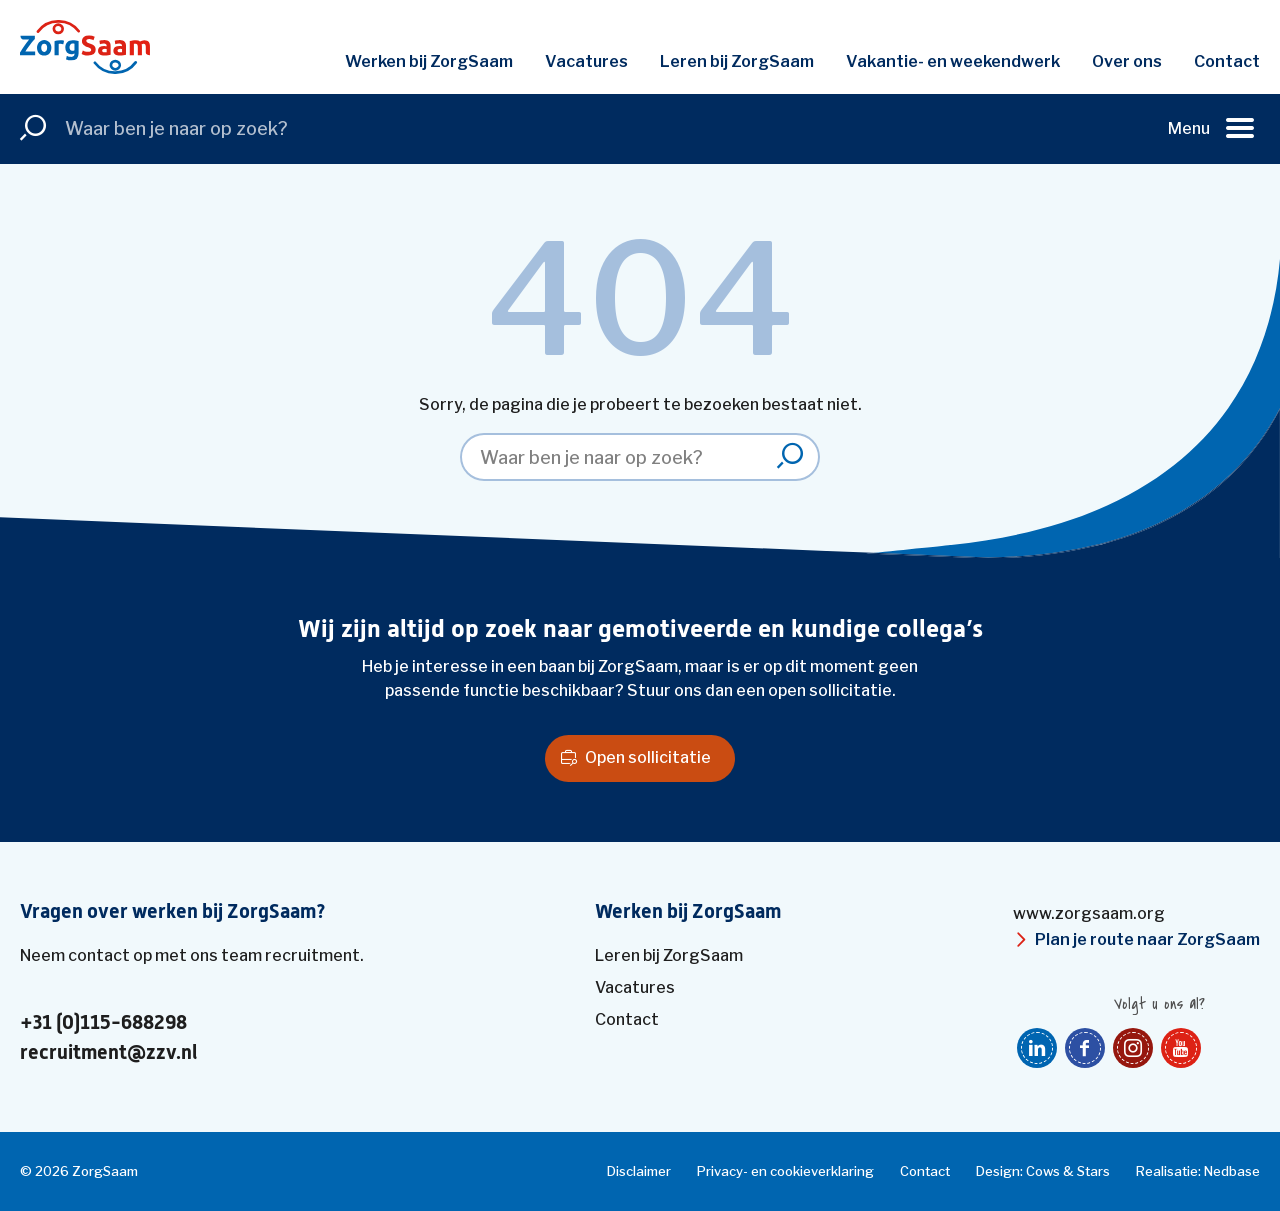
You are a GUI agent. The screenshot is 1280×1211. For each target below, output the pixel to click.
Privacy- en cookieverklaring (785, 1171)
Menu (1189, 128)
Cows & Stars (1068, 1171)
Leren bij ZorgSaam (737, 61)
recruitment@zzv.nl (108, 1053)
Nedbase (1232, 1171)
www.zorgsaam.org (1089, 913)
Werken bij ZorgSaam (429, 61)
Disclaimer (639, 1171)
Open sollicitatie (648, 757)
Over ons (1127, 61)
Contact (1227, 61)
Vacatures (586, 61)
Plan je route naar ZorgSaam (1147, 939)
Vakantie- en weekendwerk (953, 61)
